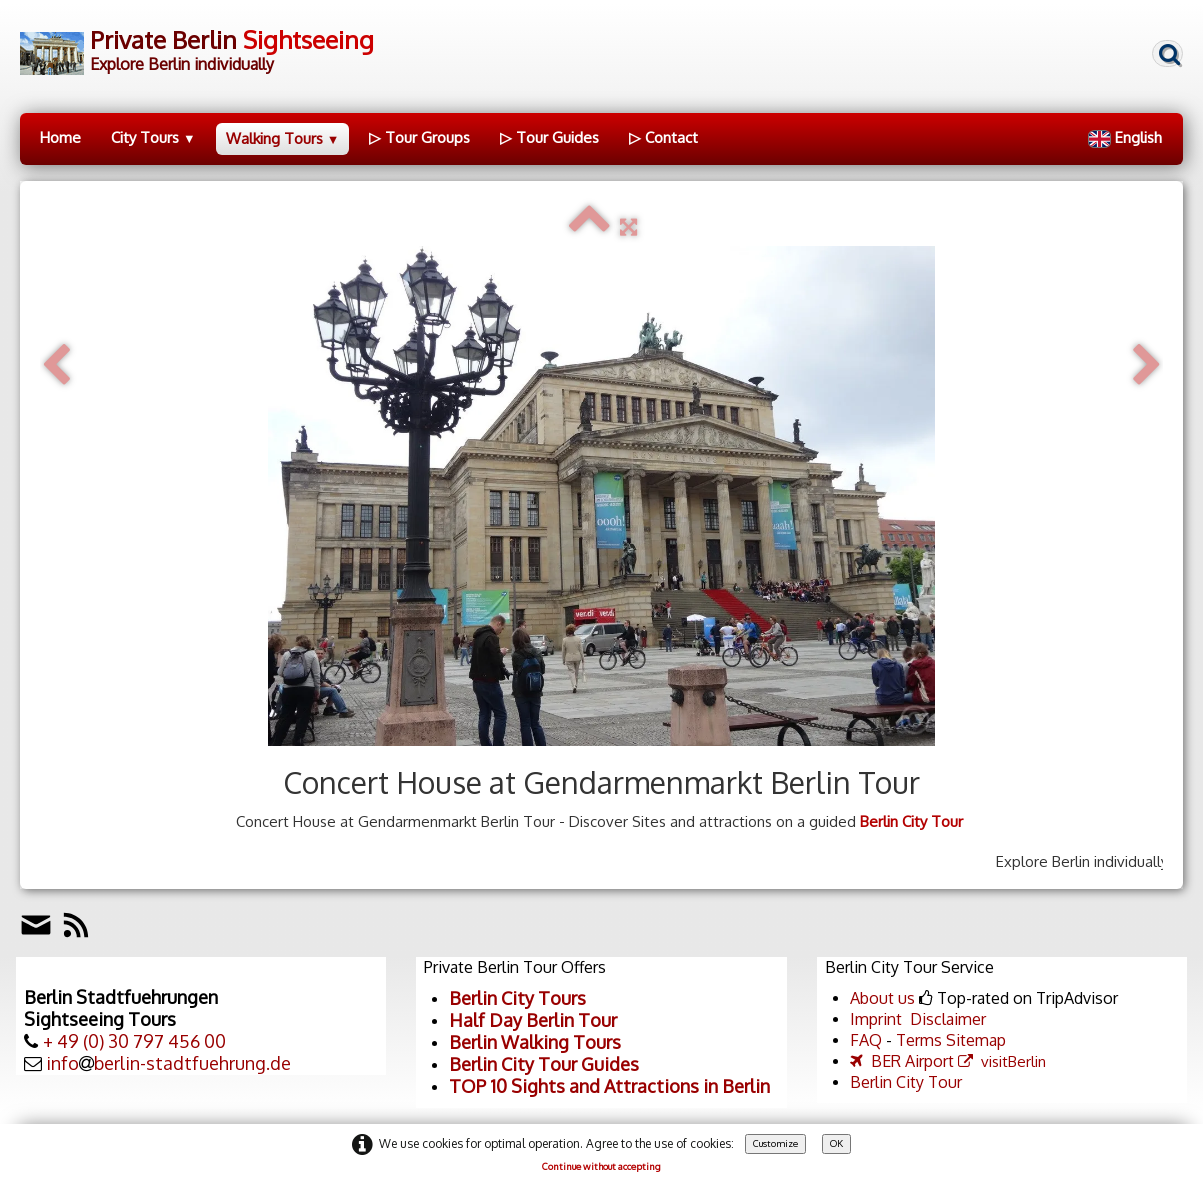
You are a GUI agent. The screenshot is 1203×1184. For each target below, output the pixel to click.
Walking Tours (283, 138)
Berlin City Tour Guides (544, 1064)
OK (836, 1143)
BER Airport (902, 1061)
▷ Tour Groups (419, 137)
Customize (775, 1143)
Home (60, 137)
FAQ (866, 1040)
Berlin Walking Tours (535, 1042)
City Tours (153, 137)
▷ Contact (663, 137)
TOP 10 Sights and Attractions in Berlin (609, 1086)
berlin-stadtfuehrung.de (192, 1063)
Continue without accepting (601, 1166)
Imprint (876, 1019)
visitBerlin (1002, 1061)
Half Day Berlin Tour (533, 1020)
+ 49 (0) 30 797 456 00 (134, 1041)
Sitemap (976, 1040)
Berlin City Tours (517, 998)
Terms (919, 1040)
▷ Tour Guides (549, 137)
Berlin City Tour (911, 821)
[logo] (197, 47)
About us (882, 998)
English (1127, 137)
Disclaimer (948, 1019)
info (62, 1063)
